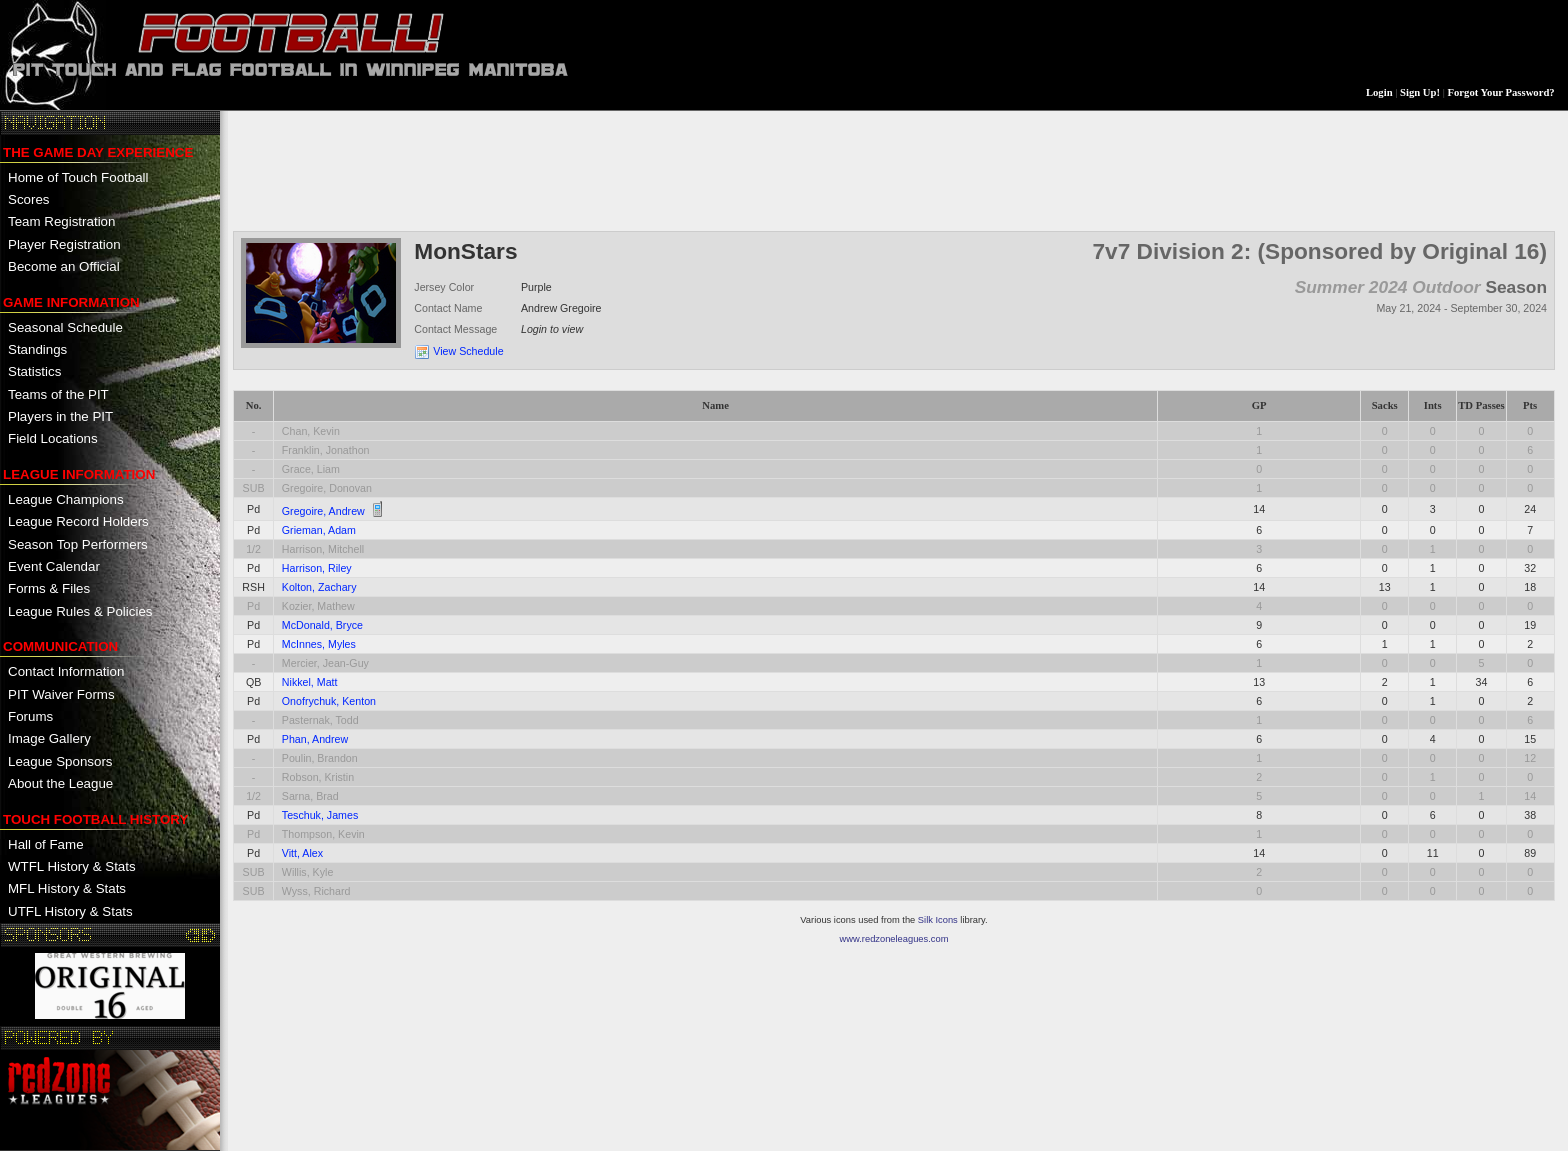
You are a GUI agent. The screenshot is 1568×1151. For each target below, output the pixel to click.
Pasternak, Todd (320, 720)
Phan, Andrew (315, 739)
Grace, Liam (311, 469)
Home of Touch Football (78, 177)
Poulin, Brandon (320, 758)
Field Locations (53, 438)
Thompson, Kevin (323, 834)
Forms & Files (49, 588)
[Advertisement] (597, 169)
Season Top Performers (78, 544)
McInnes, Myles (319, 644)
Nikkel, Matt (310, 682)
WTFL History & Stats (72, 866)
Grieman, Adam (319, 530)
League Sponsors (60, 761)
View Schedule (468, 351)
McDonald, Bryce (322, 625)
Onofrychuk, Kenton (329, 701)
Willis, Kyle (308, 872)
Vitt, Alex (302, 853)
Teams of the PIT (58, 394)
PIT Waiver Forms (61, 694)
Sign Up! (1420, 92)
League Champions (66, 499)
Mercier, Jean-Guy (325, 663)
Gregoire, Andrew (323, 511)
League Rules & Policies (80, 611)
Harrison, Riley (317, 568)
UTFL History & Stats (70, 911)
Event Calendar (54, 566)
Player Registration (64, 244)
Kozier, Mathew (318, 606)
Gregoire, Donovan (327, 488)
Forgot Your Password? (1501, 92)
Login (1379, 92)
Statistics (34, 371)
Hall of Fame (46, 844)
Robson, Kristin (318, 777)
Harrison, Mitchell (323, 549)
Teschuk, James (320, 815)
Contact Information (66, 671)
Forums (30, 716)
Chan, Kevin (311, 431)
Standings (37, 349)
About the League (60, 783)
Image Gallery (49, 738)
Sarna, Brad (310, 796)
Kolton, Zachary (319, 587)
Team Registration (61, 221)
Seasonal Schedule (65, 327)
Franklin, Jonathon (326, 450)
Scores (28, 199)
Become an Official (64, 266)
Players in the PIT (60, 416)
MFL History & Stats (67, 888)
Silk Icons (938, 920)
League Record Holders (78, 521)
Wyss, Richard (316, 891)
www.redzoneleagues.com (894, 939)
